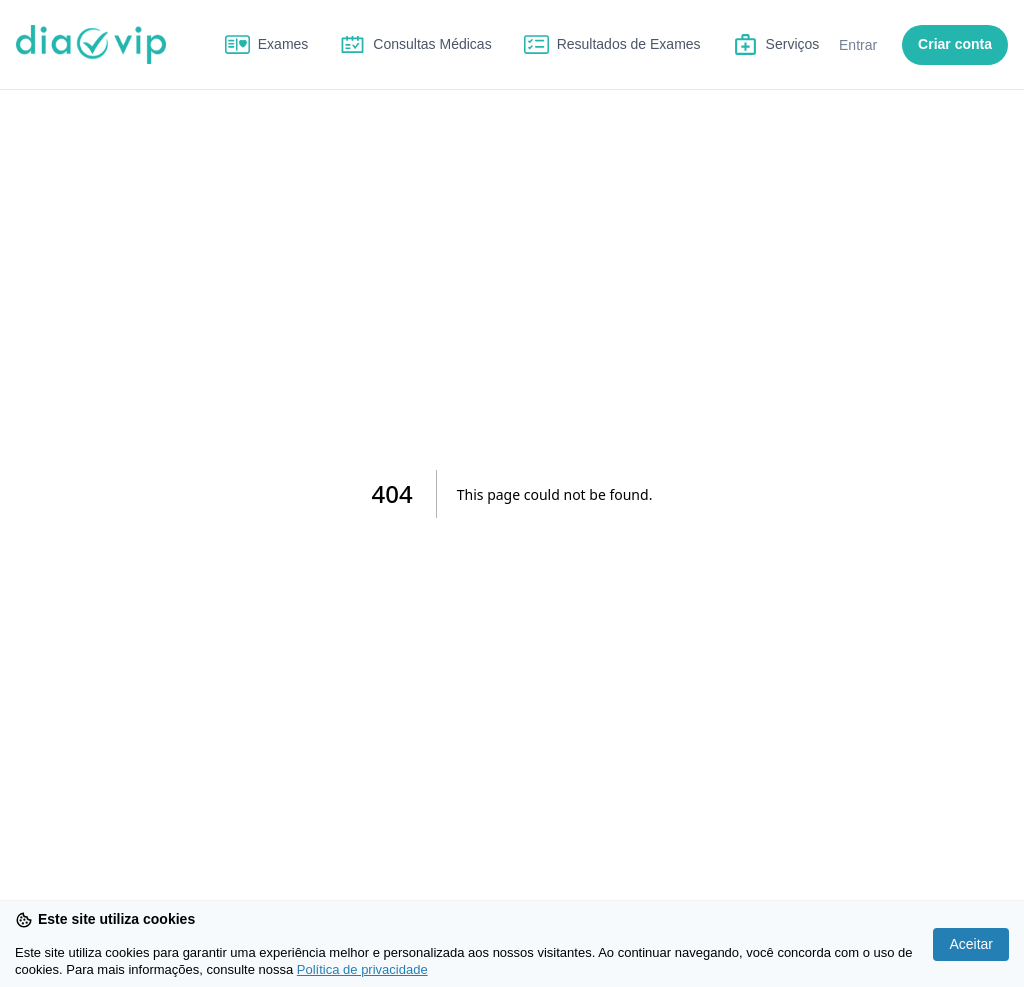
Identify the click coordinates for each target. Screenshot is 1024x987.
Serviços (793, 44)
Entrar (858, 45)
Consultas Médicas (432, 44)
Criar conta (955, 44)
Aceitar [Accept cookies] (971, 944)
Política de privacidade (362, 969)
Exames (283, 44)
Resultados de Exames (629, 44)
